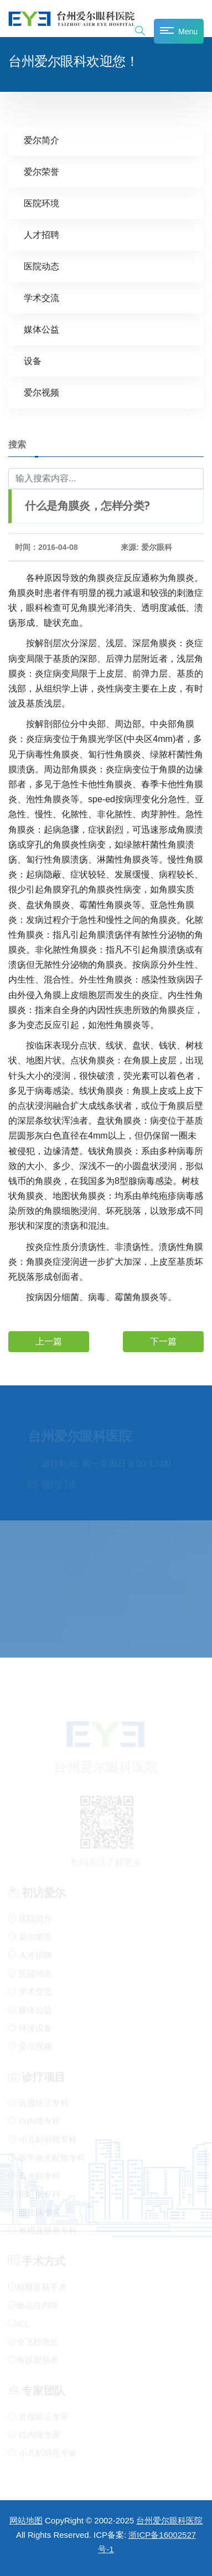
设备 (33, 360)
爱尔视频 (41, 392)
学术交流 (41, 297)
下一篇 (163, 1341)
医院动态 (41, 266)
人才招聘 (41, 234)
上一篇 (48, 1341)
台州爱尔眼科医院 (169, 2520)
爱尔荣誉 (41, 171)
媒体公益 (41, 329)
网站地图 (26, 2520)
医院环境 (41, 202)
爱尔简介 (41, 139)
